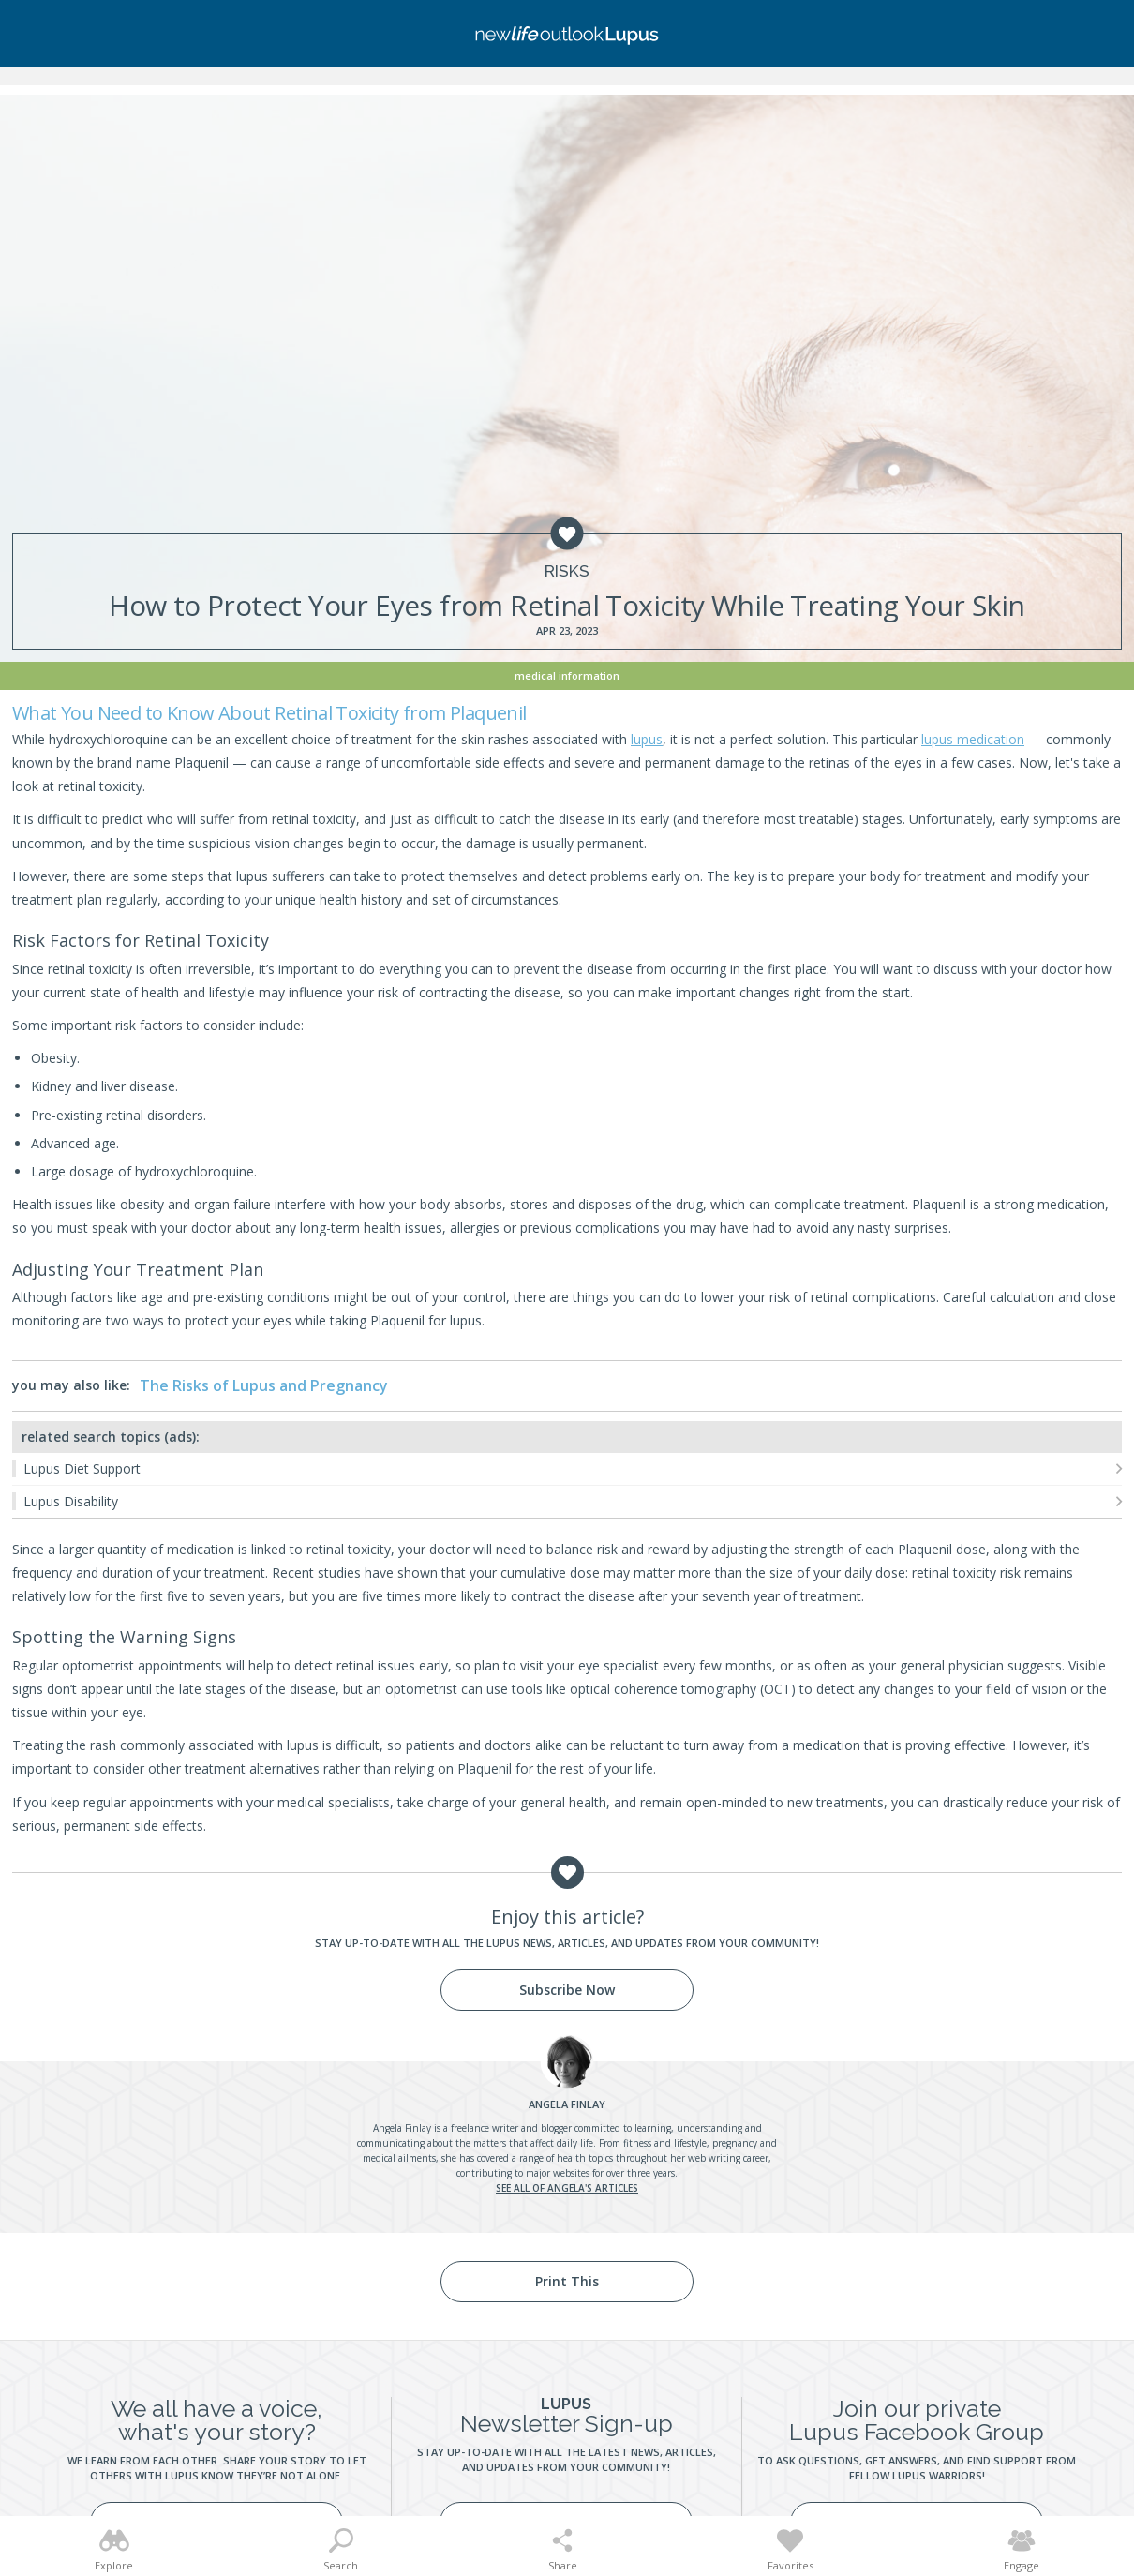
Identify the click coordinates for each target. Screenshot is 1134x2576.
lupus (647, 739)
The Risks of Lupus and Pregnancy (264, 1385)
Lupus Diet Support (82, 1468)
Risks (567, 571)
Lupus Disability (70, 1501)
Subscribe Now (567, 1990)
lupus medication (972, 739)
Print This (567, 2281)
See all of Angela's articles (567, 2187)
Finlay (567, 2104)
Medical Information (567, 675)
